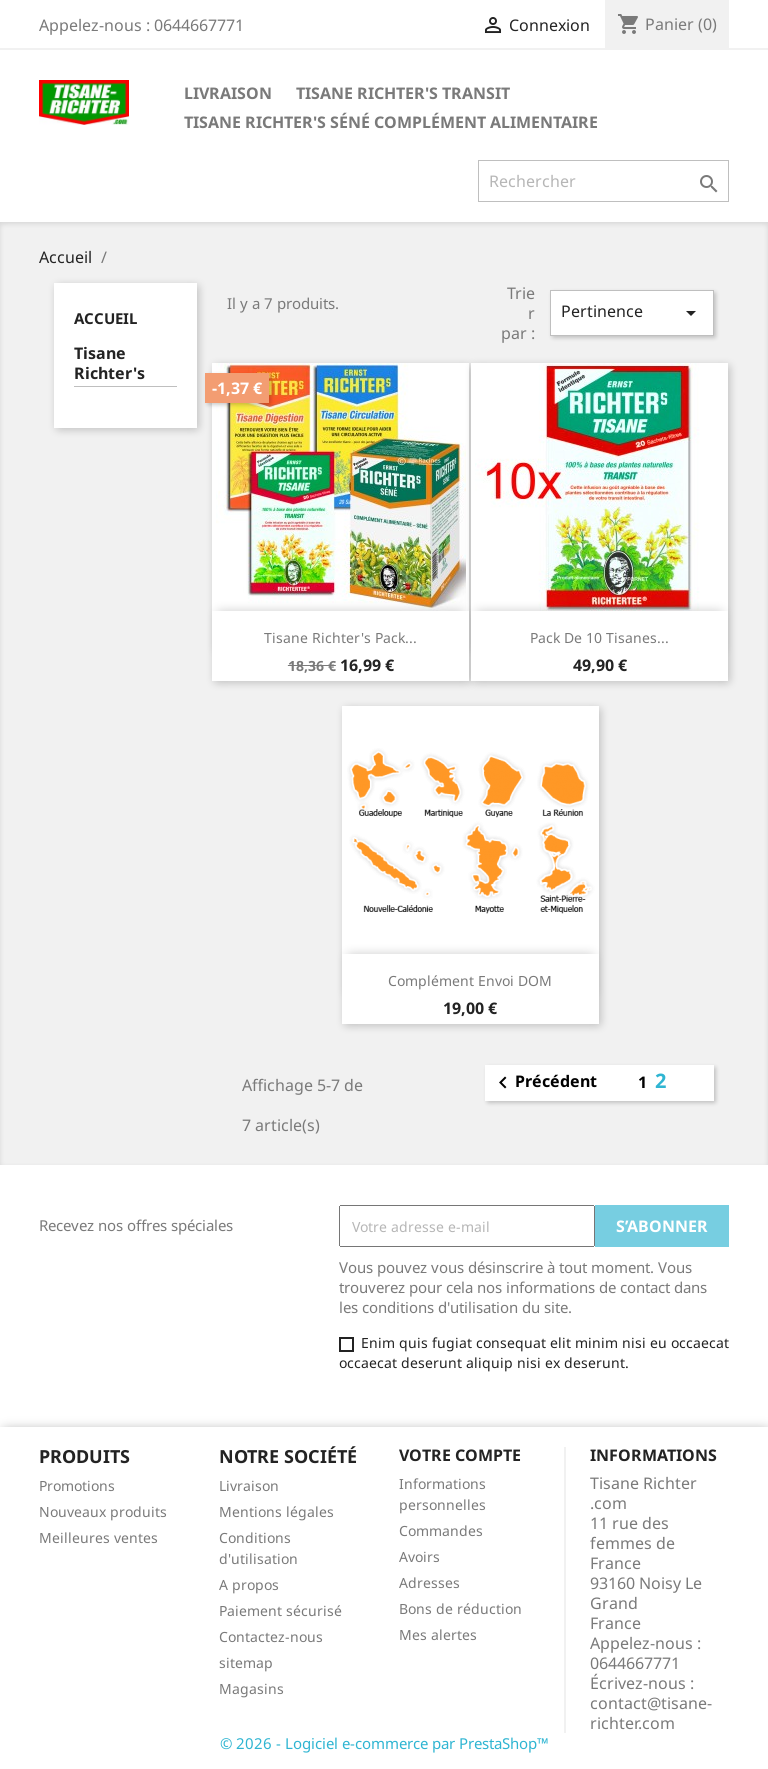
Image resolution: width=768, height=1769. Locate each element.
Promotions (77, 1485)
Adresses (429, 1582)
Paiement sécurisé (280, 1610)
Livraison (228, 93)
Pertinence (632, 312)
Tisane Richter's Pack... (340, 637)
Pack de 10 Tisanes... (599, 637)
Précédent (544, 1083)
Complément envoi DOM (470, 980)
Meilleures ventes (98, 1537)
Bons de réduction (460, 1608)
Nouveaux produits (103, 1511)
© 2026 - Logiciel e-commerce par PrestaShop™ (384, 1743)
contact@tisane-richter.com (651, 1713)
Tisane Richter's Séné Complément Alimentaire (391, 122)
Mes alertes (438, 1634)
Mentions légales (276, 1511)
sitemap (246, 1662)
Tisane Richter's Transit (403, 93)
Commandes (441, 1530)
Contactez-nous (271, 1636)
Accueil (105, 318)
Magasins (251, 1688)
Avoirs (419, 1556)
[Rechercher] (603, 181)
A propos (249, 1584)
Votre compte (460, 1455)
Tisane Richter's (109, 363)
